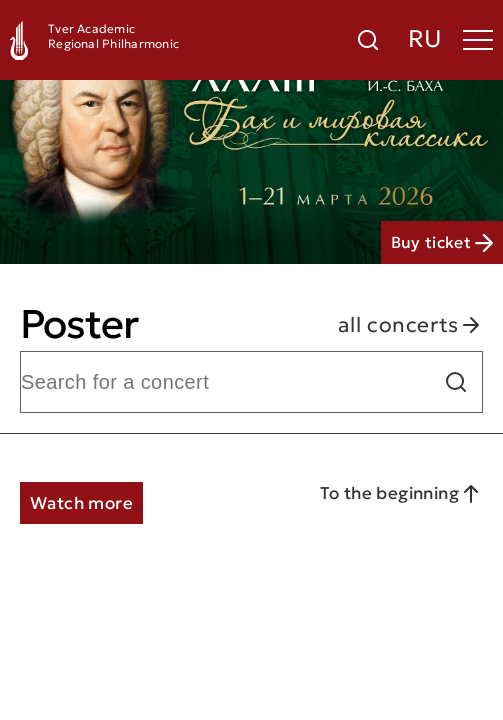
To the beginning (401, 494)
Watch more (81, 503)
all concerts (410, 324)
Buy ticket (442, 242)
